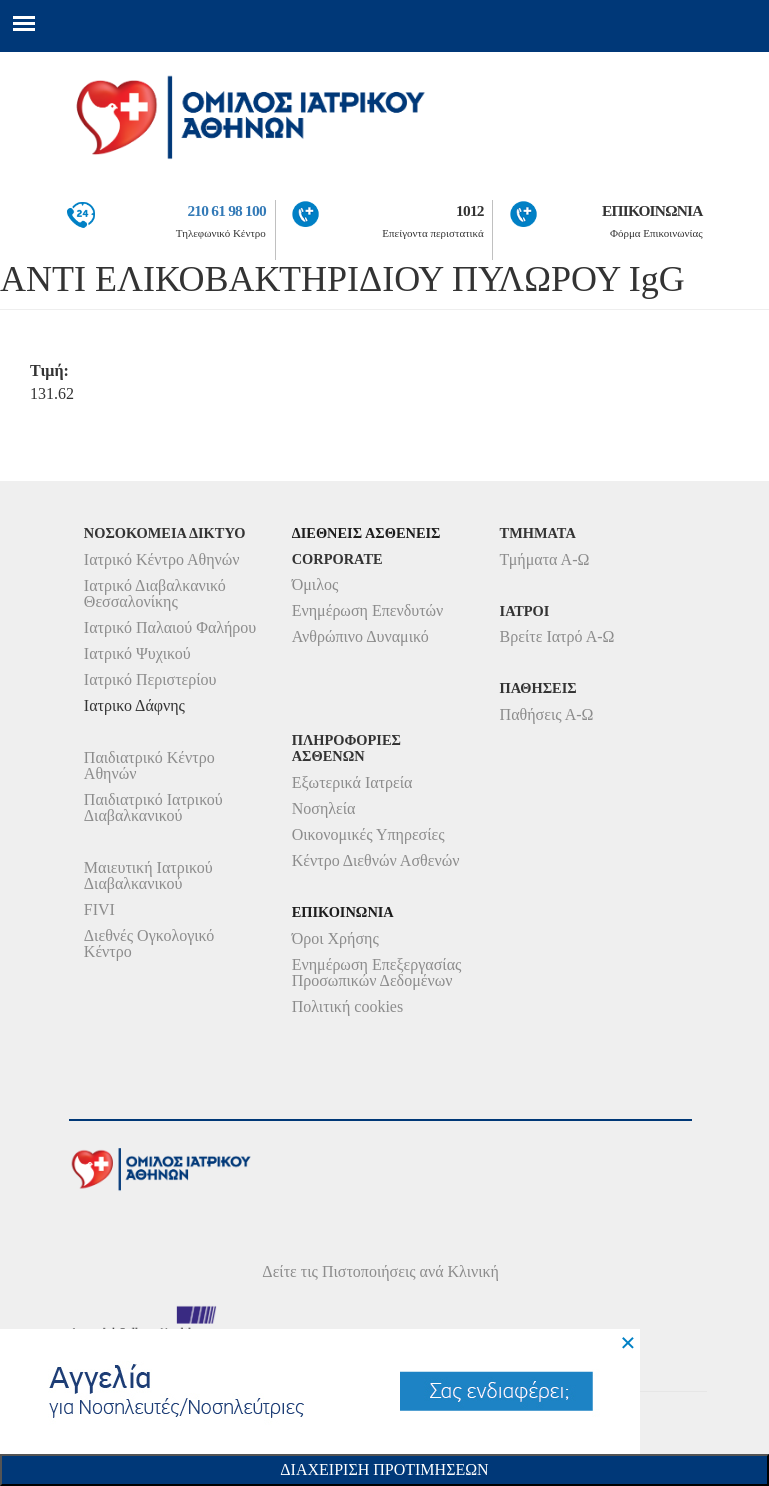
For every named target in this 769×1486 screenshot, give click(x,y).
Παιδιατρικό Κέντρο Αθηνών (149, 765)
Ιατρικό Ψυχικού (137, 653)
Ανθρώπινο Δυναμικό (360, 636)
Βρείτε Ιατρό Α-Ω (557, 636)
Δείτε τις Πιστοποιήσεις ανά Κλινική (380, 1271)
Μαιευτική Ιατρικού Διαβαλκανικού (148, 875)
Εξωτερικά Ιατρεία (352, 782)
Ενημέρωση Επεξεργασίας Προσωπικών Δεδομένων (377, 972)
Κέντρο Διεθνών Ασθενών (376, 860)
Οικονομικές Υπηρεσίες (368, 834)
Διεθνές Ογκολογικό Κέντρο (149, 943)
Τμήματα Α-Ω (545, 559)
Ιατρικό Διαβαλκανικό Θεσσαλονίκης (155, 593)
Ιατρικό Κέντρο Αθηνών (162, 559)
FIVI (99, 909)
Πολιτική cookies (347, 1006)
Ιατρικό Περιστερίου (150, 679)
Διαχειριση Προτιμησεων (384, 1469)
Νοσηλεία (324, 808)
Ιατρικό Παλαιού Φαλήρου (170, 627)
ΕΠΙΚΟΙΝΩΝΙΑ (652, 210)
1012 (470, 210)
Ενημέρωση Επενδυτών (368, 610)
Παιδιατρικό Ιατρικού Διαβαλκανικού (153, 807)
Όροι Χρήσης (335, 938)
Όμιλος (315, 584)
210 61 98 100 (226, 210)
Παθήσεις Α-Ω (547, 714)
